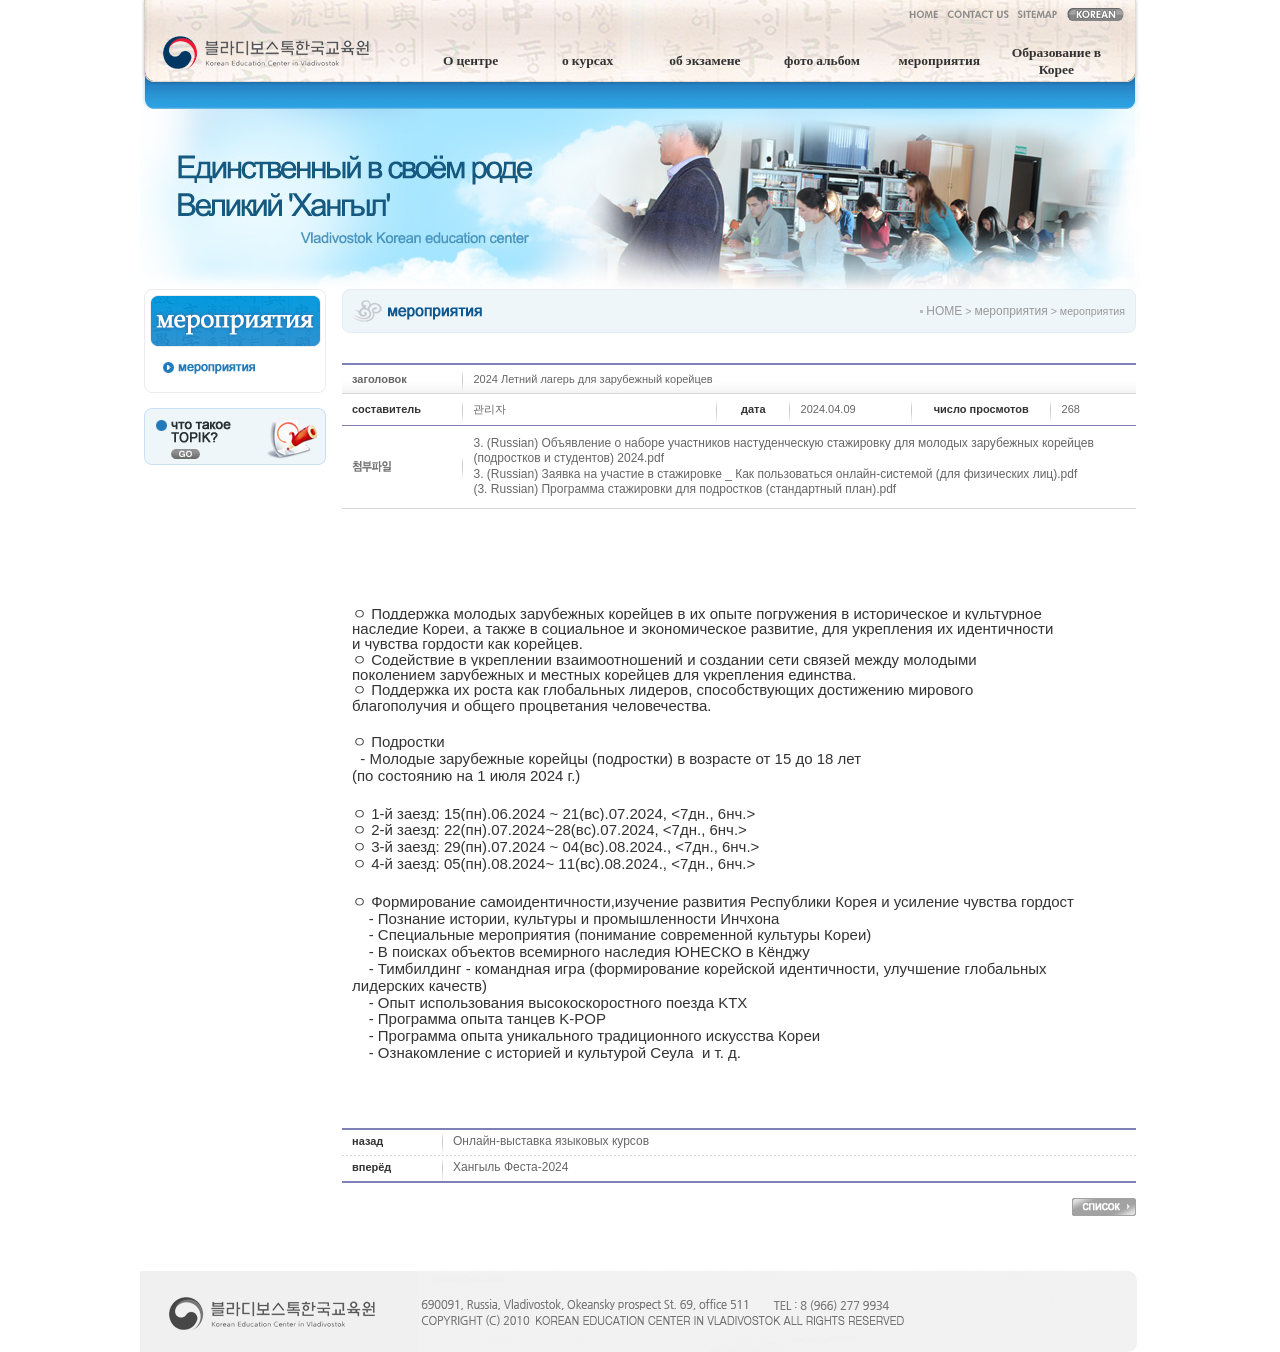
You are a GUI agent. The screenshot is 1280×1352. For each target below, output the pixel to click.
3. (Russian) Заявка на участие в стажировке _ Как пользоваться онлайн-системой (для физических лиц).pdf (775, 474)
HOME (944, 311)
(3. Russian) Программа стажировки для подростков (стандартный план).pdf (684, 489)
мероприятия (939, 59)
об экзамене (704, 59)
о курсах (587, 59)
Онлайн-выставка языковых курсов (551, 1141)
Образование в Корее (1056, 59)
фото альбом (822, 59)
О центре (470, 59)
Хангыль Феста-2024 (510, 1167)
